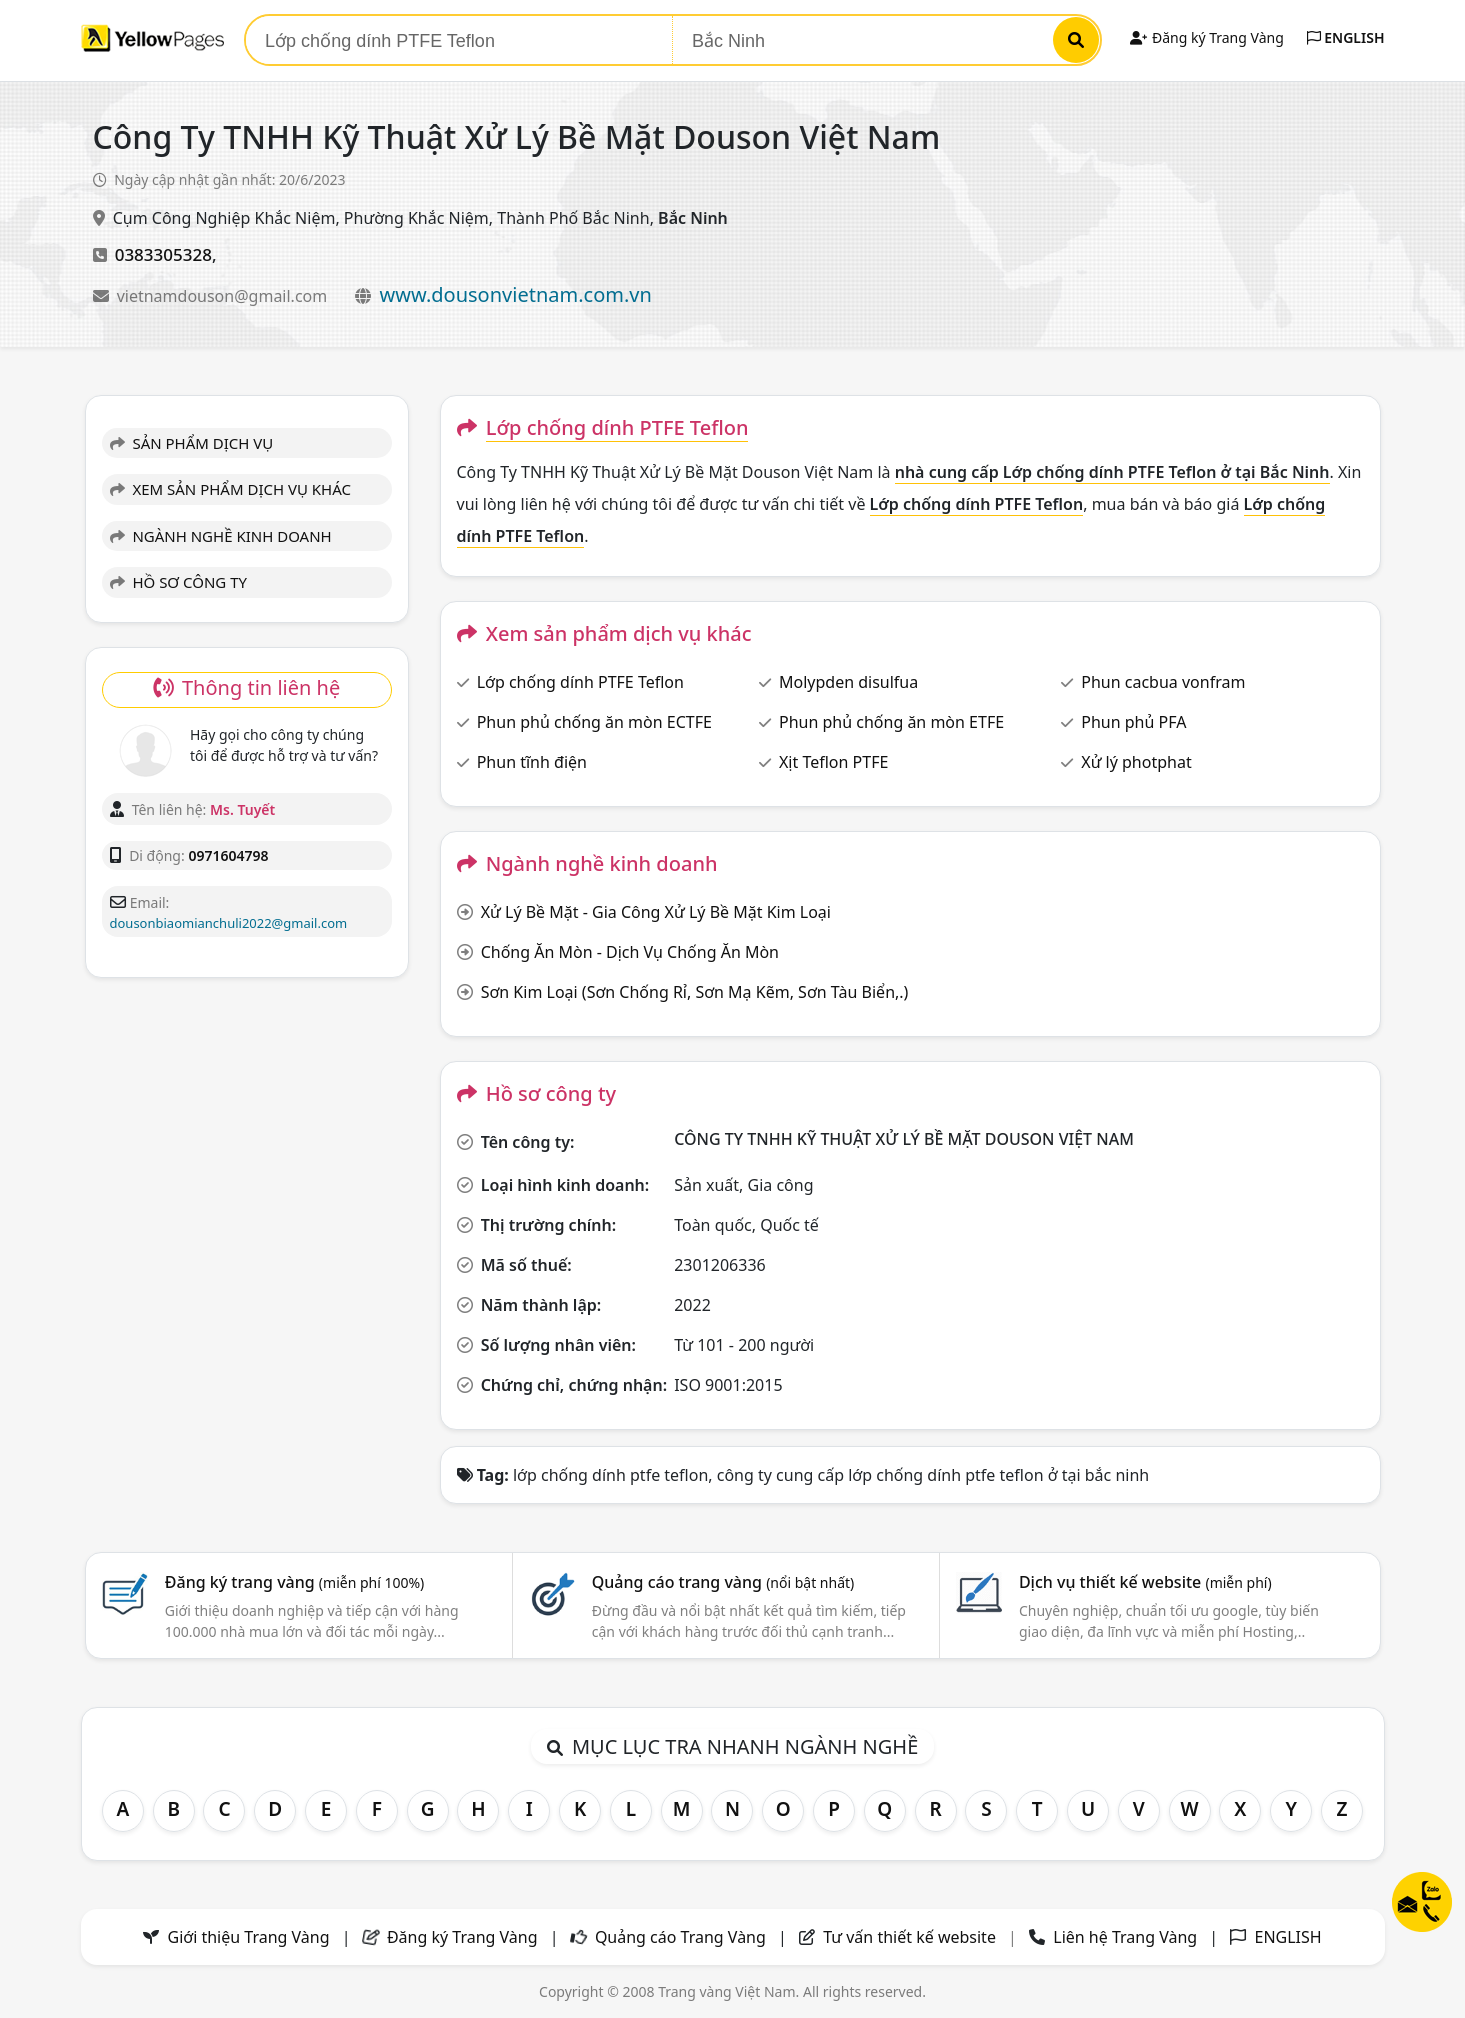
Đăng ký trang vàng (295, 1582)
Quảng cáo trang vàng (723, 1582)
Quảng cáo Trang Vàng (680, 1937)
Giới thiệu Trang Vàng (249, 1937)
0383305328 (163, 254)
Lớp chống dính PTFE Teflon (580, 682)
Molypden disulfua (848, 682)
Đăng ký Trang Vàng (1206, 37)
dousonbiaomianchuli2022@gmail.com (229, 923)
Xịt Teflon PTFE (833, 762)
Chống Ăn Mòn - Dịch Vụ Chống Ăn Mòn (630, 952)
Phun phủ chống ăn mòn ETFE (891, 722)
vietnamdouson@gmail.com (224, 296)
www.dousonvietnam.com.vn (516, 294)
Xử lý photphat (1136, 762)
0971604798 (228, 855)
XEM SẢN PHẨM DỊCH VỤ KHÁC (231, 489)
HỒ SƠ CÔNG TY (178, 582)
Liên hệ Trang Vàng (1125, 1937)
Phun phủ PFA (1133, 722)
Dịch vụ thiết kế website (1145, 1582)
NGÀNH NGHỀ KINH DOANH (221, 536)
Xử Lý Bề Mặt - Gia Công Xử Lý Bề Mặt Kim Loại (656, 912)
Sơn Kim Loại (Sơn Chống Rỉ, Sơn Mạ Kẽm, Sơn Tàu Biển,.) (695, 992)
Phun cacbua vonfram (1163, 682)
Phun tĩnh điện (532, 762)
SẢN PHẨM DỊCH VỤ (192, 443)
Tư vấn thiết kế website (911, 1937)
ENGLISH (1346, 37)
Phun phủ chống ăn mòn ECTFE (594, 722)
